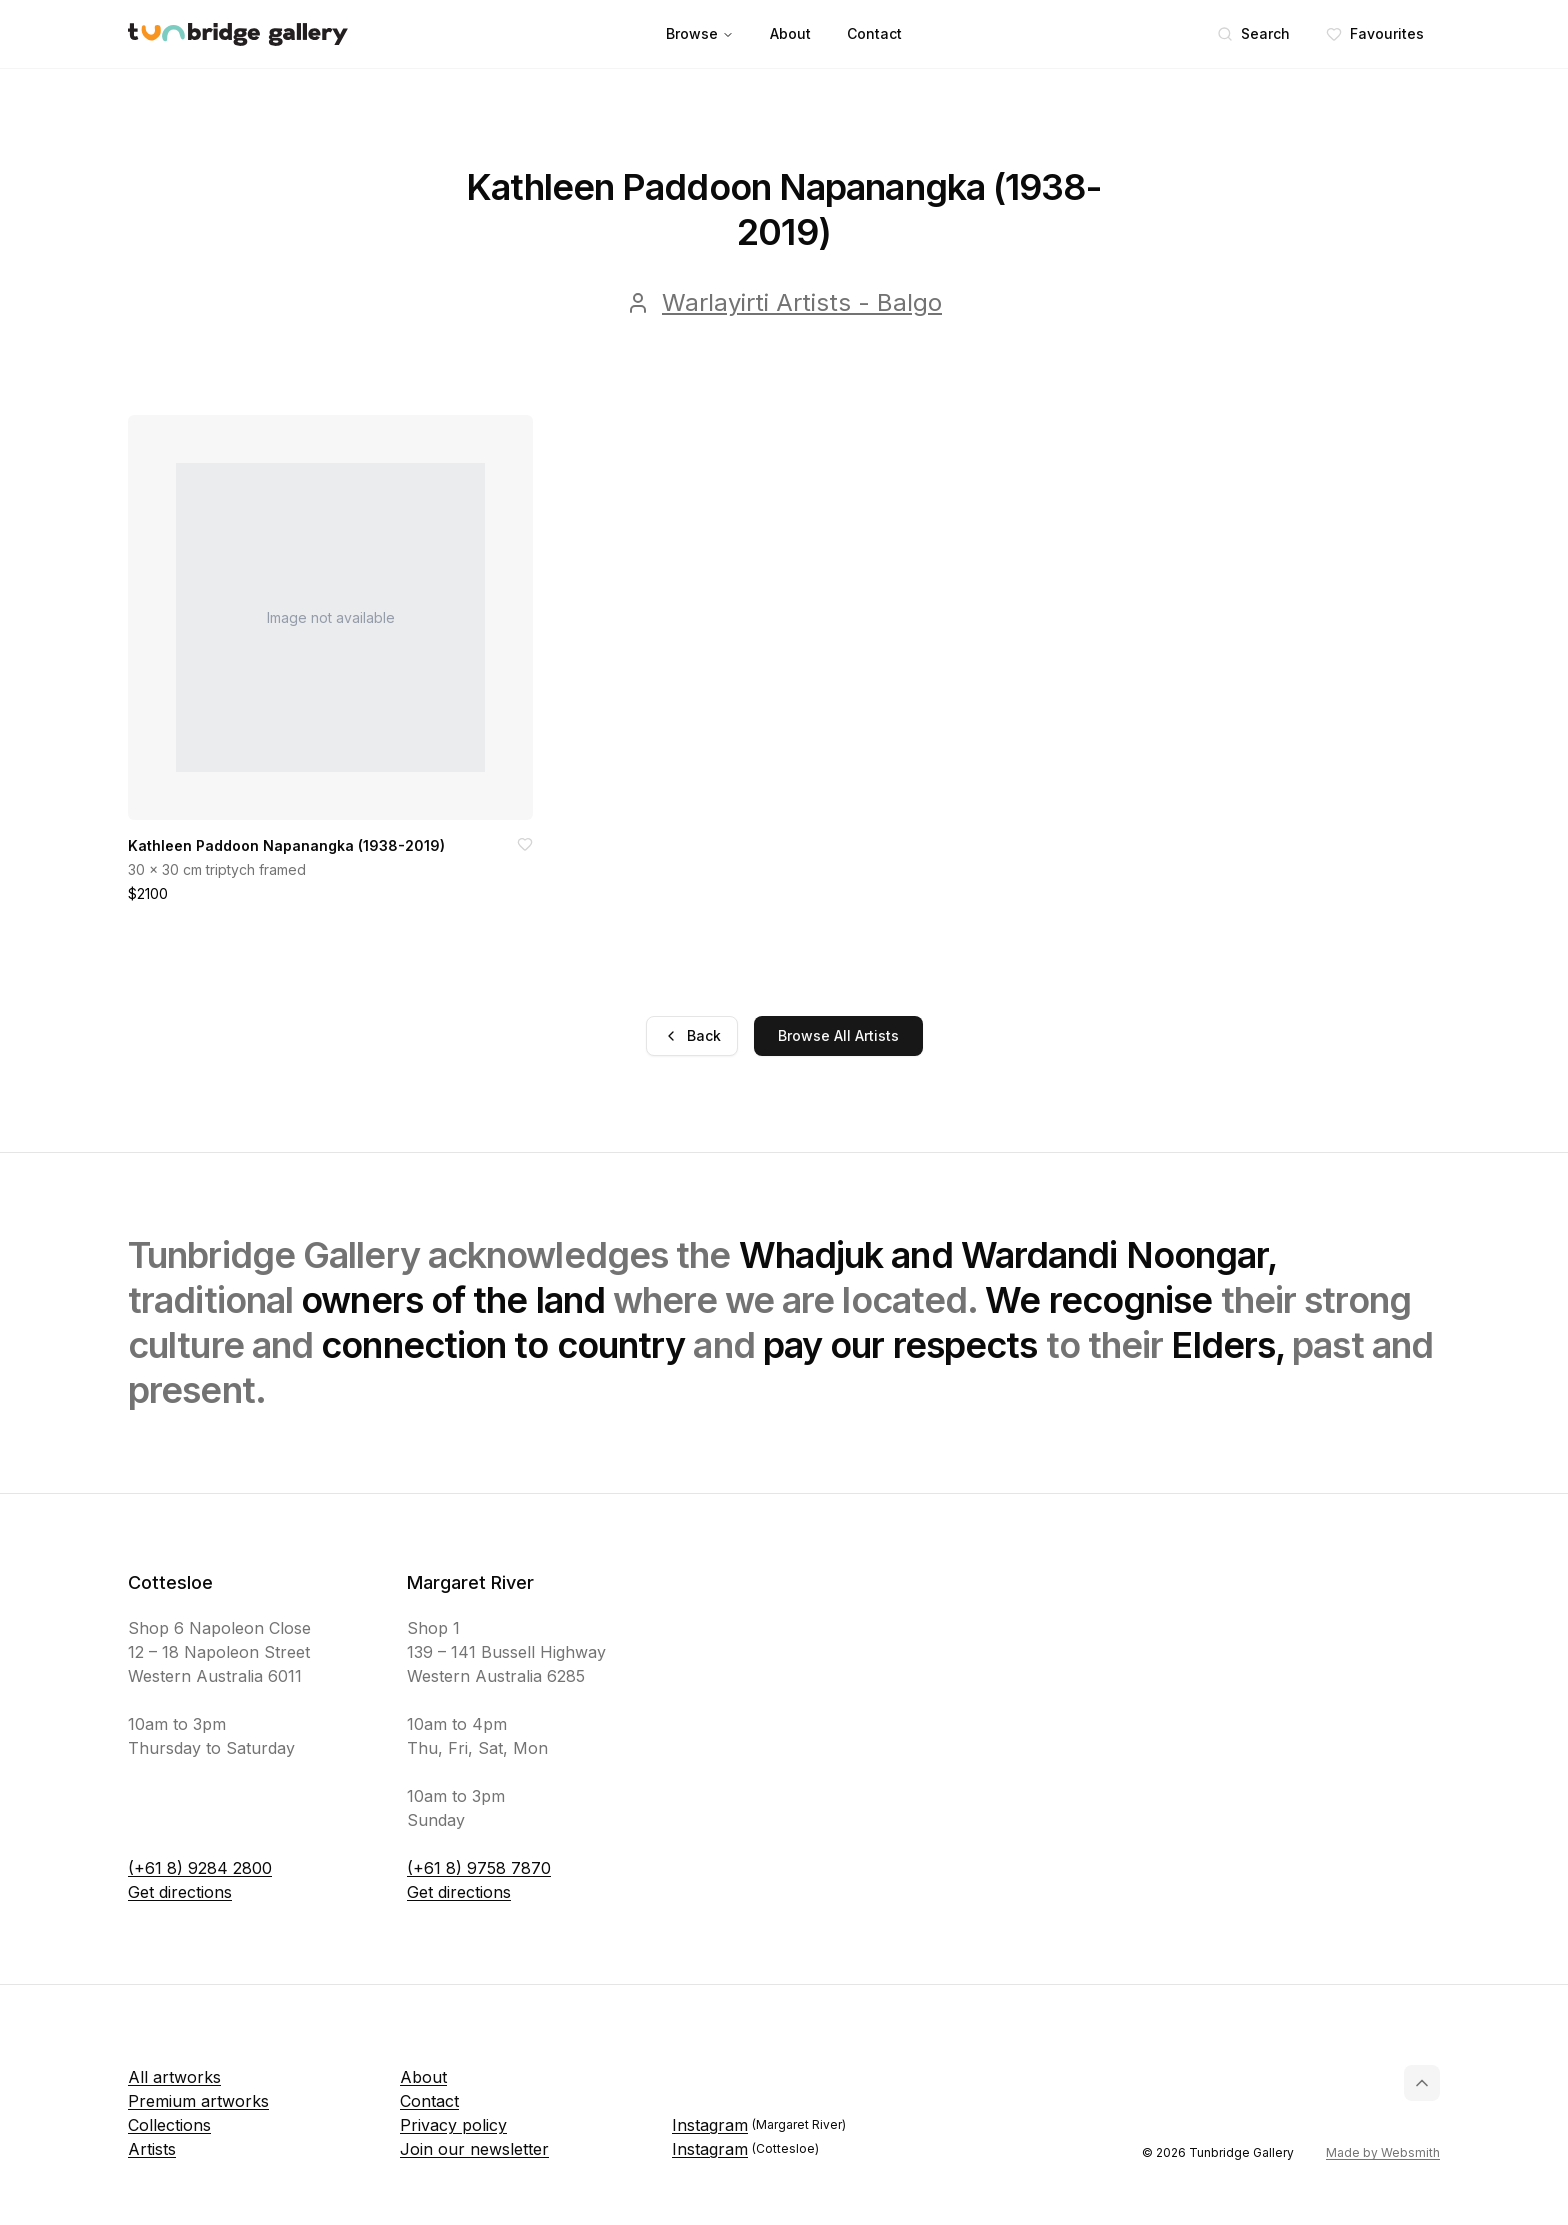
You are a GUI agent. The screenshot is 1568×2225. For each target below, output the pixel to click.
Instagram (759, 2125)
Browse (700, 33)
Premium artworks (198, 2101)
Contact (874, 33)
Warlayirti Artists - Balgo (802, 302)
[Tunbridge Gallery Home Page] (238, 34)
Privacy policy (453, 2125)
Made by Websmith (1383, 2152)
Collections (169, 2125)
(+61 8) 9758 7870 (479, 1868)
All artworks (174, 2077)
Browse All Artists (838, 1035)
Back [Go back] (692, 1035)
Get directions (180, 1892)
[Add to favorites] (525, 844)
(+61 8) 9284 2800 (200, 1868)
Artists (152, 2149)
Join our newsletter (474, 2149)
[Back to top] (1422, 2083)
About (790, 33)
